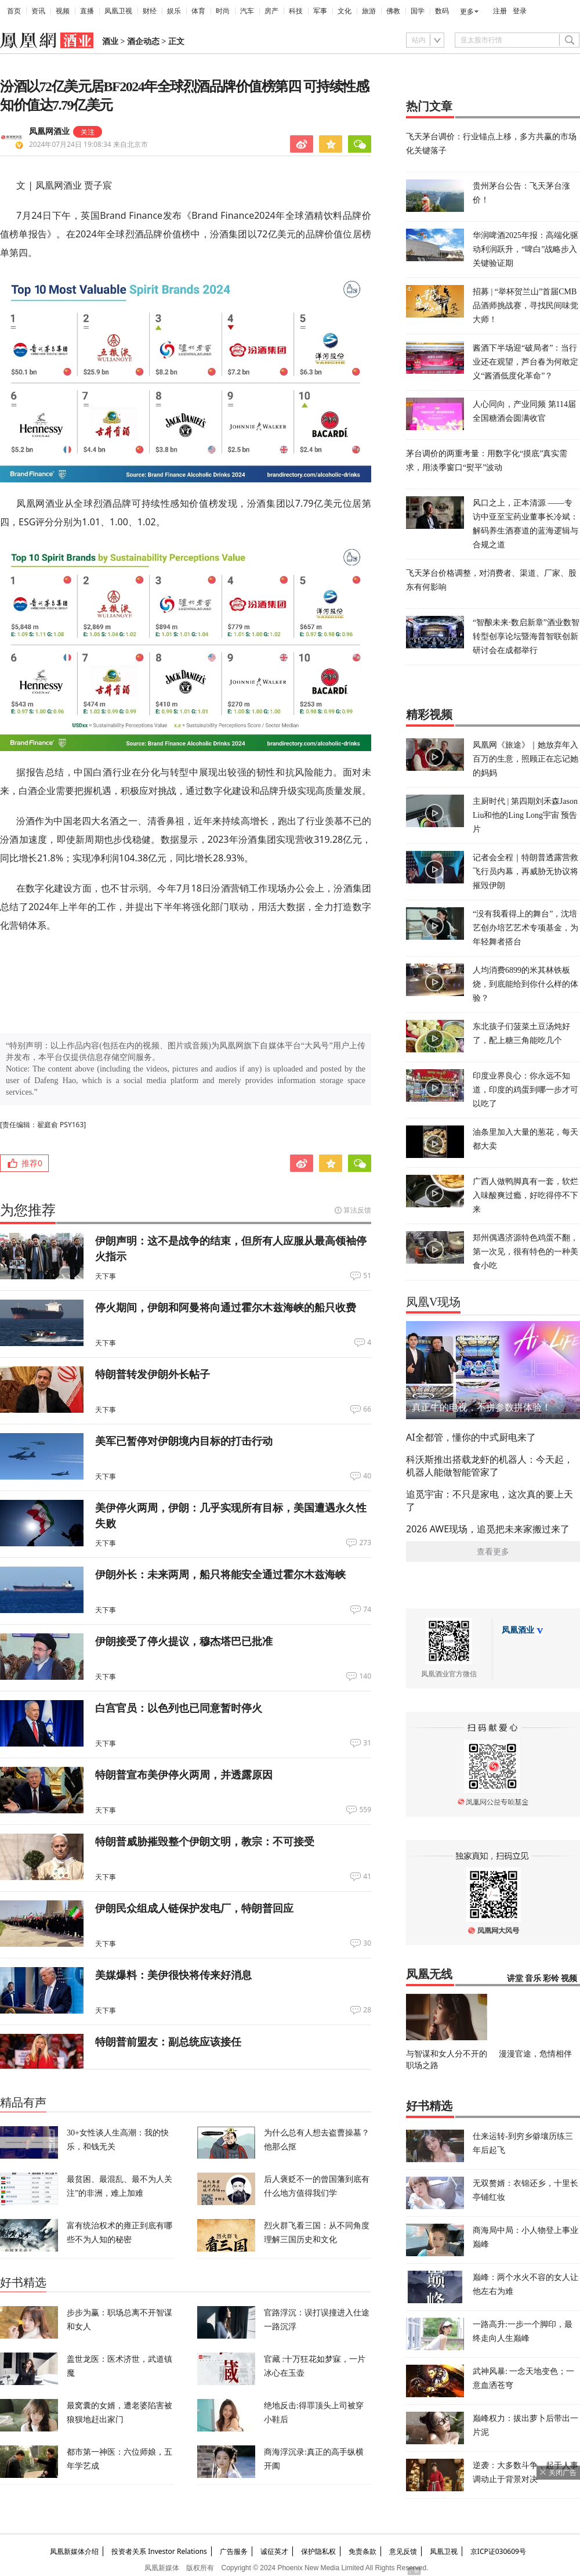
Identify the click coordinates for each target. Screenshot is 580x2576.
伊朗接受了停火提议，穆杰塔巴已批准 (184, 1641)
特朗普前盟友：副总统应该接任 (168, 2041)
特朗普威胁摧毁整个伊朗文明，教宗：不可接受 (204, 1841)
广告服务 (234, 2551)
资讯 (38, 11)
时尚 (223, 11)
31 (367, 1743)
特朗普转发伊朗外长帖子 (152, 1374)
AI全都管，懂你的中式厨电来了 (471, 1437)
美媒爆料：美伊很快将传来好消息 (173, 1975)
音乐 (533, 1978)
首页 (14, 11)
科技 (296, 11)
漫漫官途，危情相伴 (535, 2053)
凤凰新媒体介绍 (74, 2551)
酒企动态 (143, 41)
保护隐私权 (318, 2551)
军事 (320, 11)
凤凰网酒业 (49, 131)
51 (367, 1275)
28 (367, 2010)
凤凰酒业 (518, 1630)
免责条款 (362, 2551)
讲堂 (515, 1978)
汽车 (247, 11)
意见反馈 (403, 2551)
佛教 (393, 11)
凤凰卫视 (118, 11)
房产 (271, 11)
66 (367, 1409)
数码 (442, 11)
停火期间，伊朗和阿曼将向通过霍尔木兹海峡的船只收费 (225, 1307)
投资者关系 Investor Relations (159, 2551)
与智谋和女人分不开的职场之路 (446, 2059)
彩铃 (551, 1978)
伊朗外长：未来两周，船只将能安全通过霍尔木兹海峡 (220, 1574)
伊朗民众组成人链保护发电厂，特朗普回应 (194, 1908)
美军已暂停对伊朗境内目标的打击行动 (184, 1441)
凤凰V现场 (433, 1302)
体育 (198, 11)
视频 (63, 11)
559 (365, 1809)
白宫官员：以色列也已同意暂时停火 (178, 1708)
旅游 (369, 11)
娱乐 (174, 11)
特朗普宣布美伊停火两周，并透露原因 (184, 1774)
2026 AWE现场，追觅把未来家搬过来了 (488, 1528)
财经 (150, 11)
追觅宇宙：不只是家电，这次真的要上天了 (489, 1500)
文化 (344, 11)
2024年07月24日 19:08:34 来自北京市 (88, 144)
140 (365, 1676)
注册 (500, 11)
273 (365, 1542)
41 (367, 1876)
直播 (87, 11)
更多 (467, 12)
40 (367, 1476)
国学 (418, 11)
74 (367, 1609)
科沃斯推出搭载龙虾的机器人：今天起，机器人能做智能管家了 (489, 1465)
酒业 (110, 41)
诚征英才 (274, 2551)
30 (367, 1943)
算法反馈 (357, 1210)
